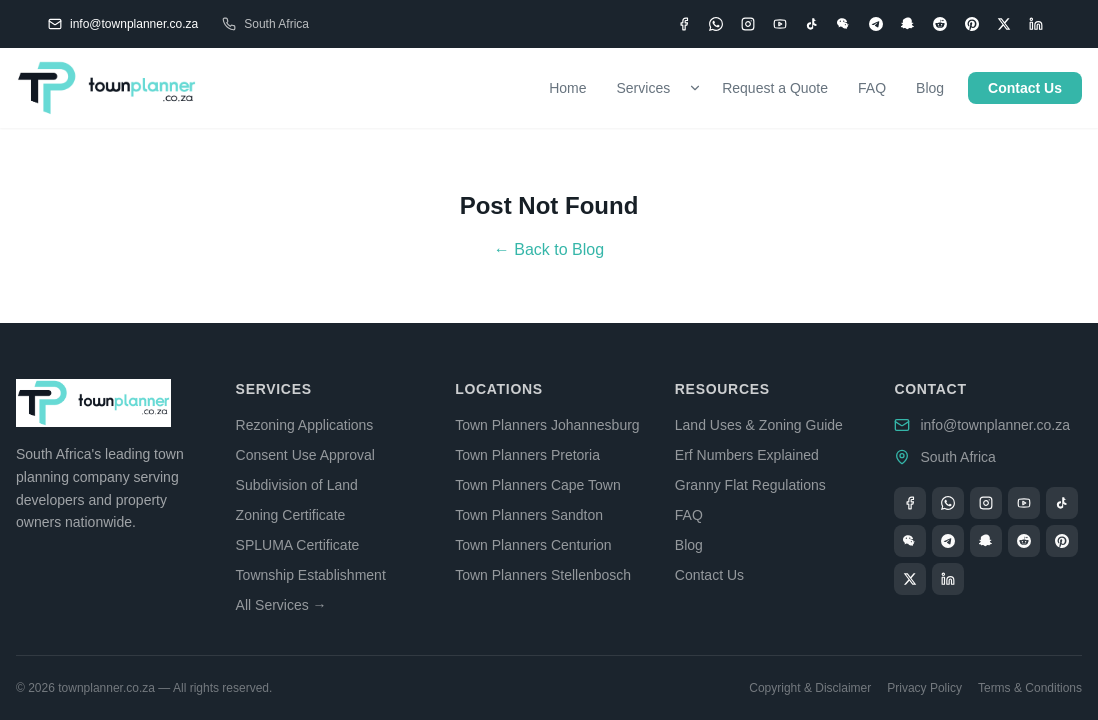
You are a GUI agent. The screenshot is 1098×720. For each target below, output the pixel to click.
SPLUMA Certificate (298, 545)
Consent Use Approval (305, 455)
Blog (930, 88)
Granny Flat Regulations (750, 485)
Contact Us (1025, 88)
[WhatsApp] (716, 24)
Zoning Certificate (291, 515)
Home (567, 88)
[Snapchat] (908, 24)
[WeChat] (844, 24)
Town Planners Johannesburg (547, 425)
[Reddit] (940, 24)
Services (644, 88)
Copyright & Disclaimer (810, 688)
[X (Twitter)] (1004, 24)
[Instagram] (748, 24)
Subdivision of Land (297, 485)
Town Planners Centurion (533, 545)
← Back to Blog (549, 249)
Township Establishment (311, 575)
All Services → (281, 605)
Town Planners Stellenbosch (543, 575)
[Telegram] (876, 24)
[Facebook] (684, 24)
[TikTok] (812, 24)
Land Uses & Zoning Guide (759, 425)
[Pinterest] (972, 24)
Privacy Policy (924, 688)
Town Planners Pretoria (527, 455)
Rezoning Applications (305, 425)
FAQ (872, 88)
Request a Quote (775, 88)
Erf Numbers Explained (747, 455)
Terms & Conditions (1030, 688)
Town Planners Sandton (529, 515)
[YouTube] (780, 24)
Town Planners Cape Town (538, 485)
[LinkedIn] (1036, 24)
